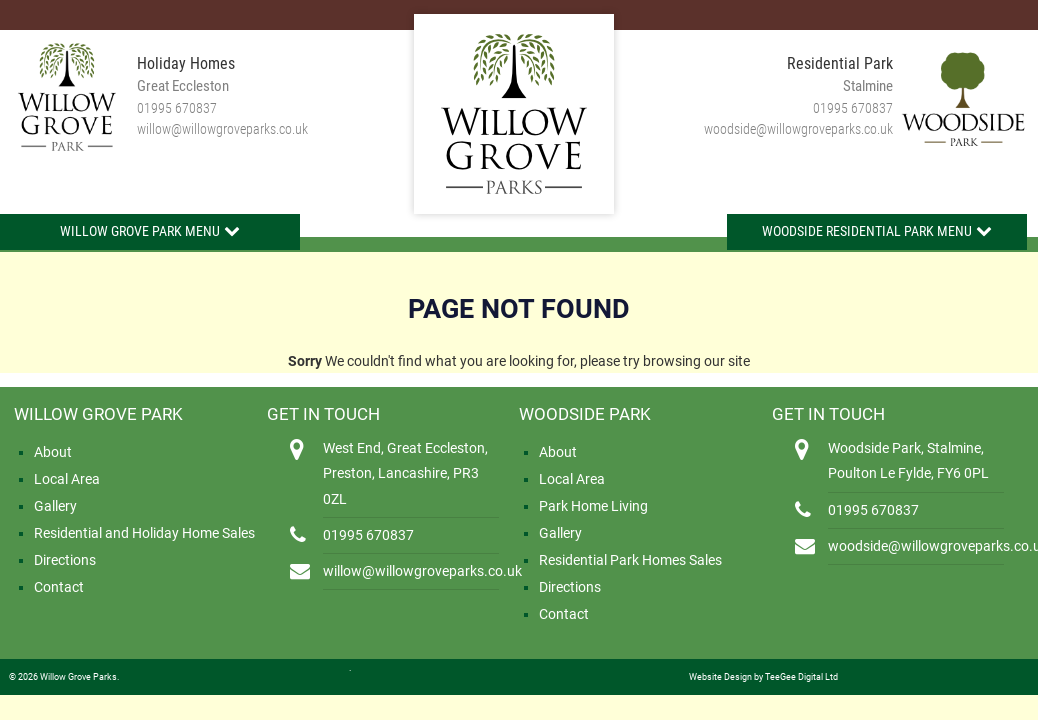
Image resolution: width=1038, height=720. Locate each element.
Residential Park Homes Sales (630, 560)
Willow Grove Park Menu (140, 231)
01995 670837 (177, 108)
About (53, 452)
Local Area (67, 479)
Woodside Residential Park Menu (867, 231)
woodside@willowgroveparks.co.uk (798, 129)
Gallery (55, 506)
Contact (59, 587)
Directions (65, 560)
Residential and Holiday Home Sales (144, 533)
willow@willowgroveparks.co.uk (222, 129)
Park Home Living (593, 506)
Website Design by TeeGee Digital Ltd (763, 677)
